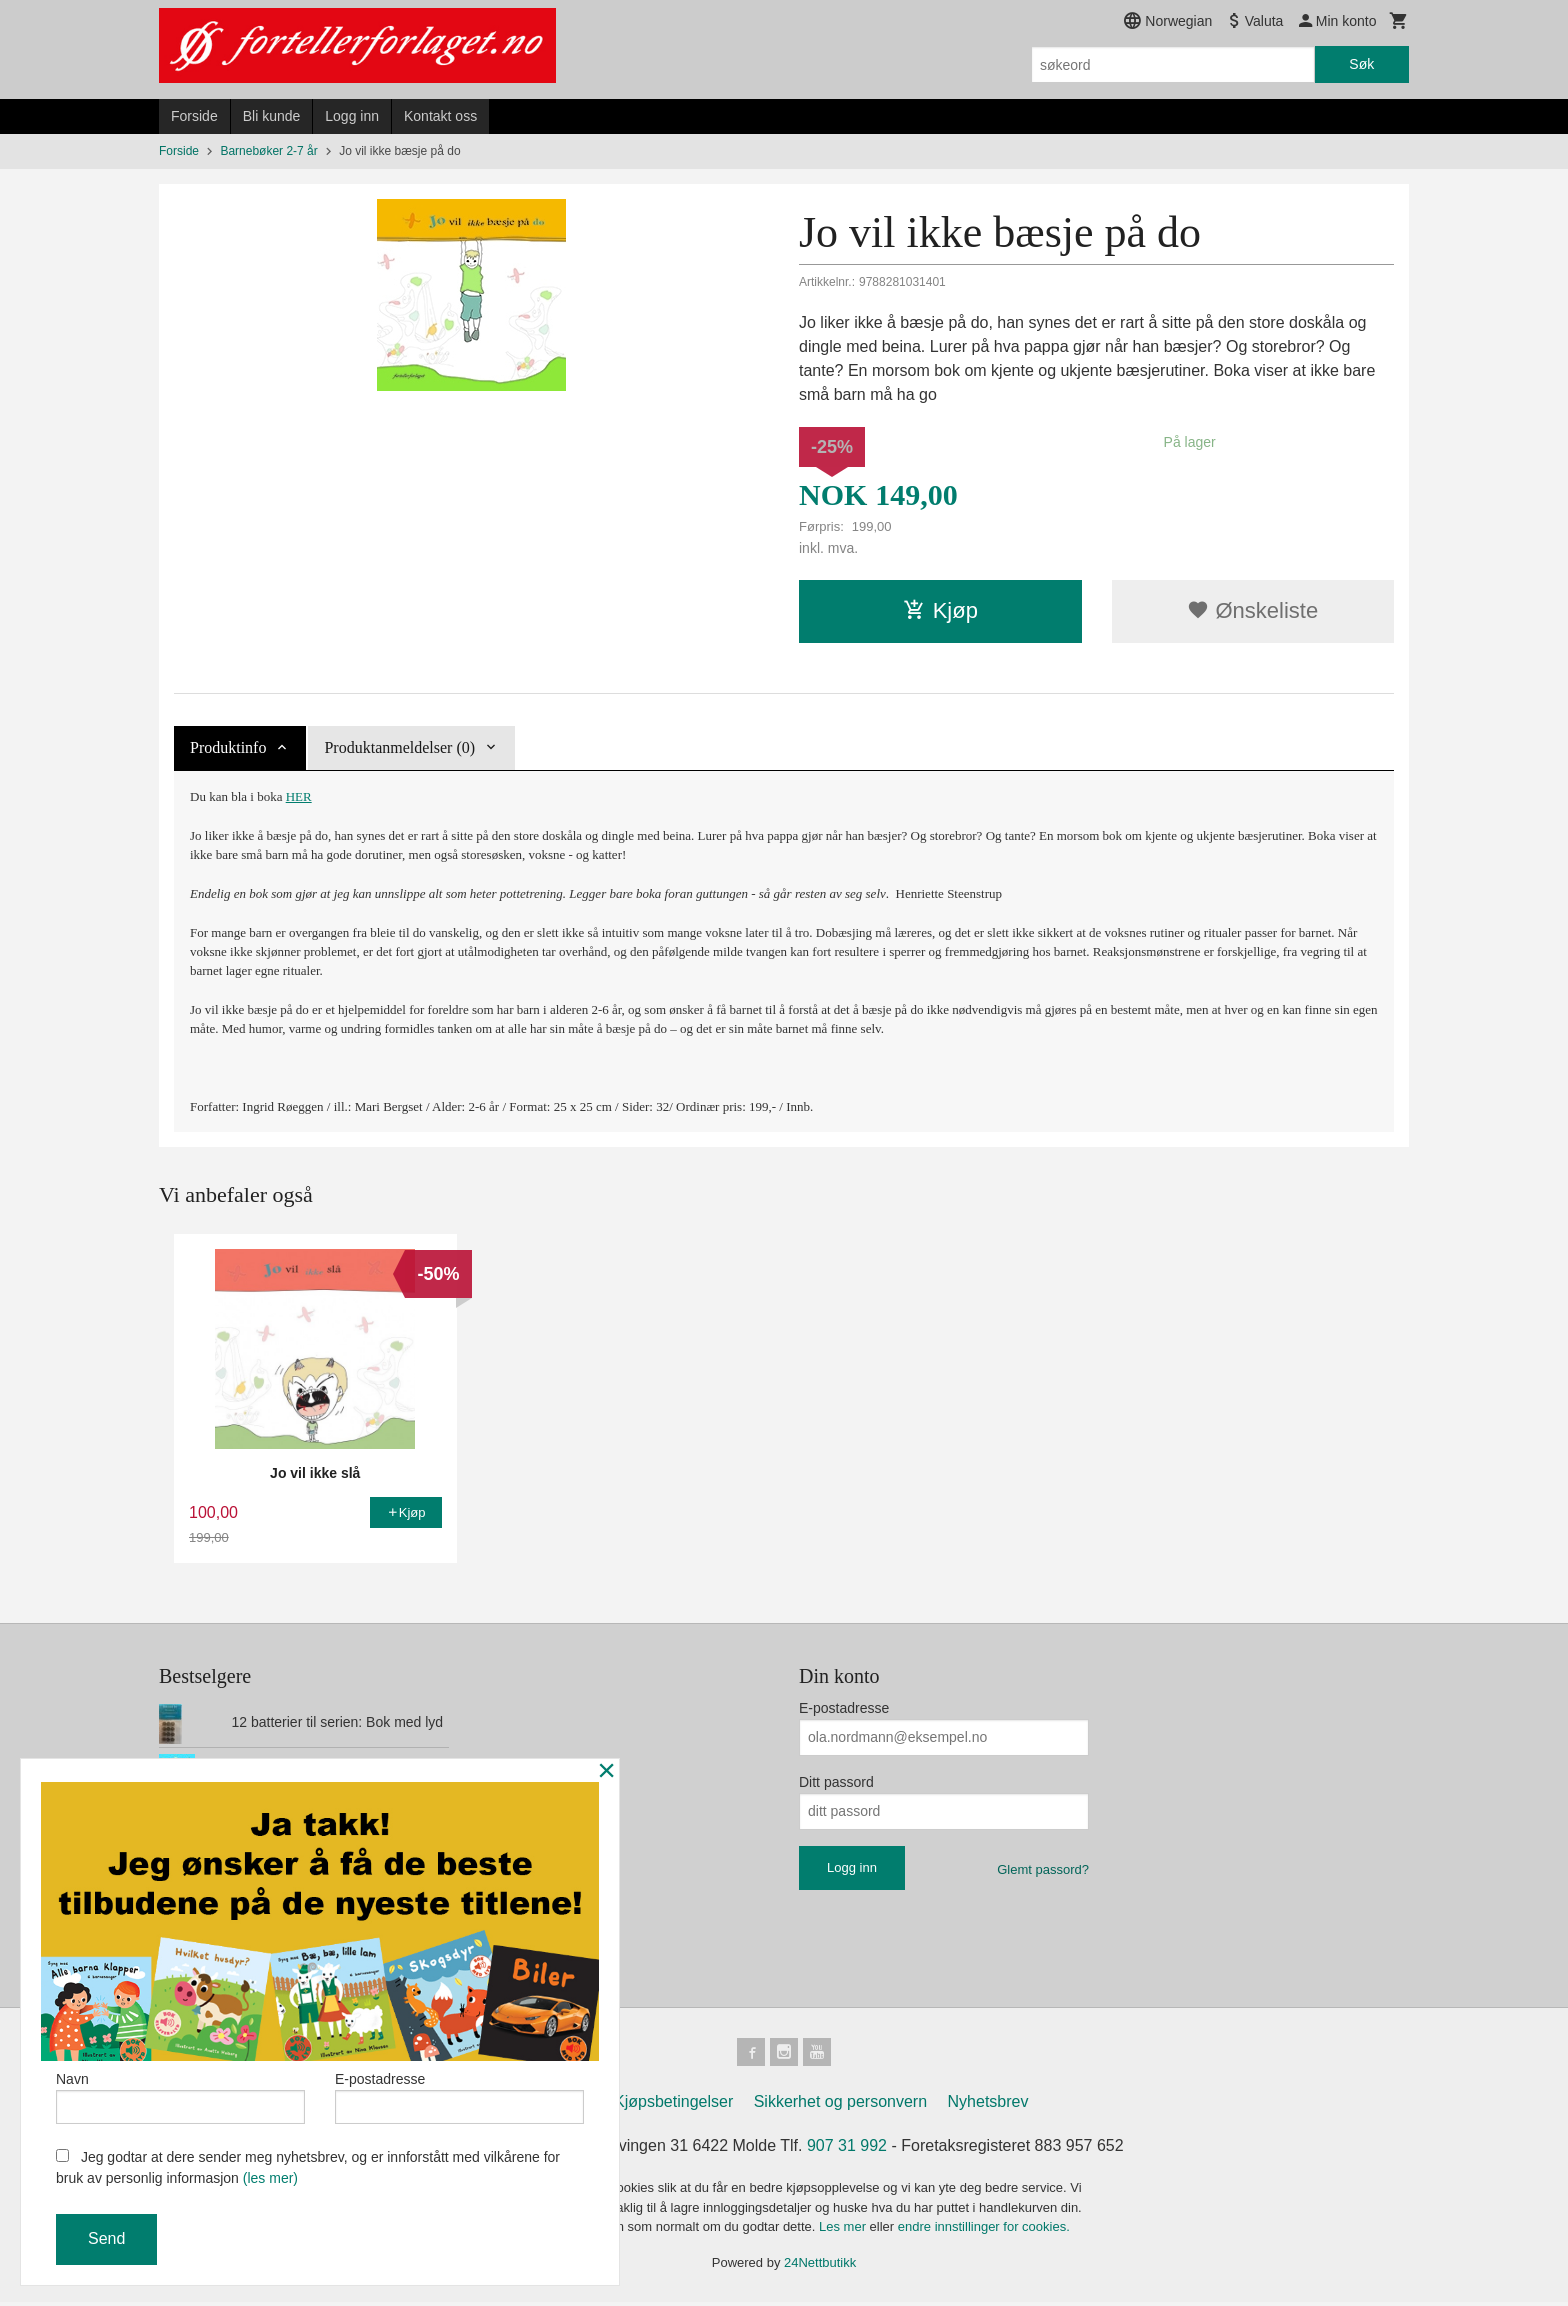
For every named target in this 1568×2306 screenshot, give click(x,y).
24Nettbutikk (820, 2265)
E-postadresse (844, 1708)
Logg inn (352, 116)
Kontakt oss (440, 116)
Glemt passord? (1043, 1869)
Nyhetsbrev (988, 2105)
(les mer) (270, 2178)
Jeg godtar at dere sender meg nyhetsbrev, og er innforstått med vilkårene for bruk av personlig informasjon (308, 2167)
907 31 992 (847, 2149)
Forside (194, 116)
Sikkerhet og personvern (840, 2105)
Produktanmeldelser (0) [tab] (399, 747)
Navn (180, 2094)
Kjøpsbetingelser (673, 2105)
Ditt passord (836, 1782)
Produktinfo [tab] (228, 747)
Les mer (844, 2230)
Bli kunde (272, 116)
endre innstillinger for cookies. (984, 2230)
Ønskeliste (1252, 610)
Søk (1361, 64)
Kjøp (940, 610)
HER (299, 796)
